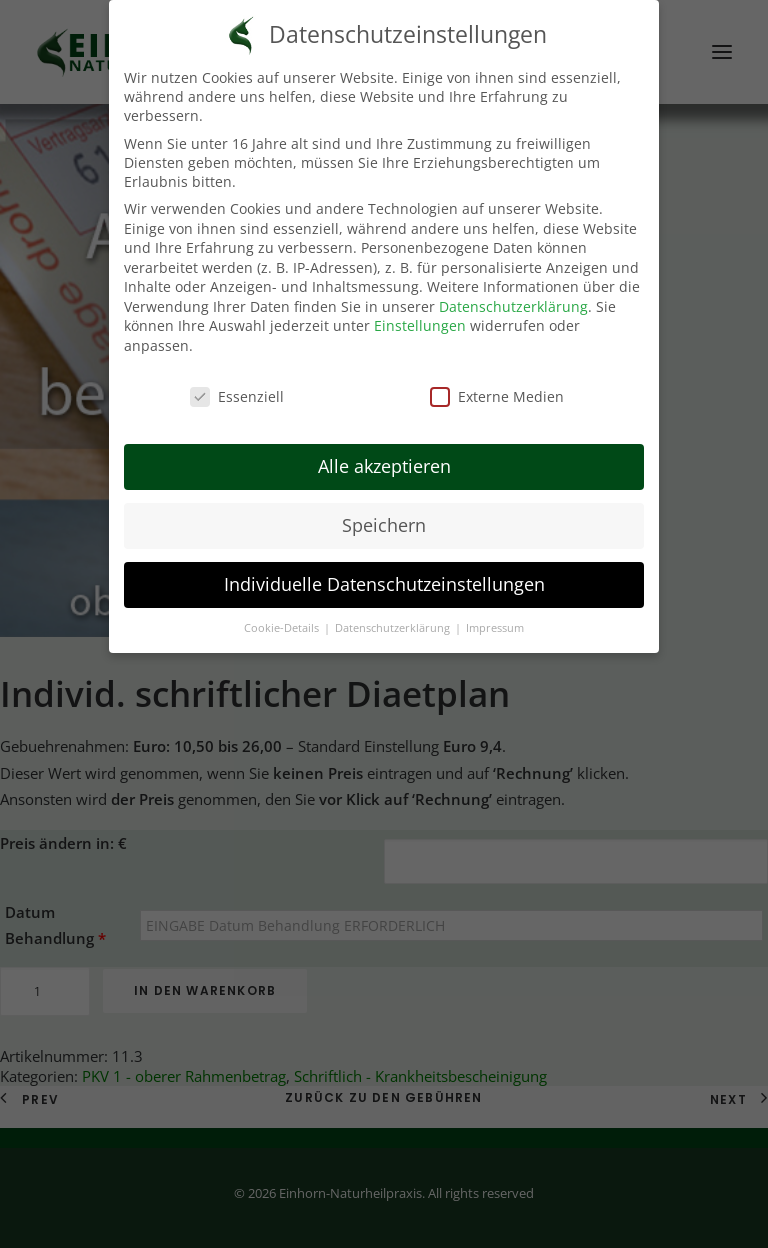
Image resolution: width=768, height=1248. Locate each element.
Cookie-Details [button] (283, 627)
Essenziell (237, 395)
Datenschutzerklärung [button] (394, 627)
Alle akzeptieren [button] (384, 466)
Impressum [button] (495, 627)
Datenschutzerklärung (513, 305)
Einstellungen (420, 325)
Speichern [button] (384, 524)
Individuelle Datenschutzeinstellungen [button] (384, 583)
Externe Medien (497, 395)
